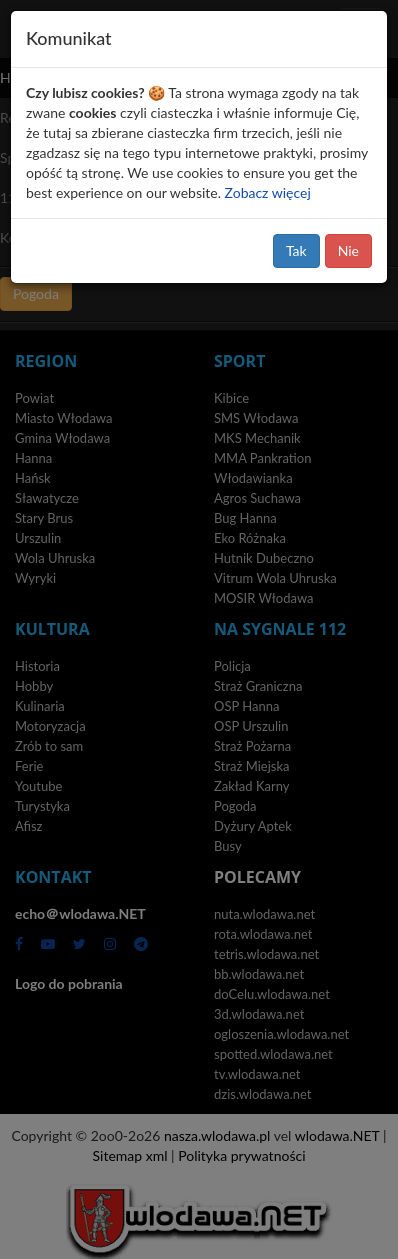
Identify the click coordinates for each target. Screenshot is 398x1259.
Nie (348, 250)
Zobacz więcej (268, 192)
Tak (296, 250)
